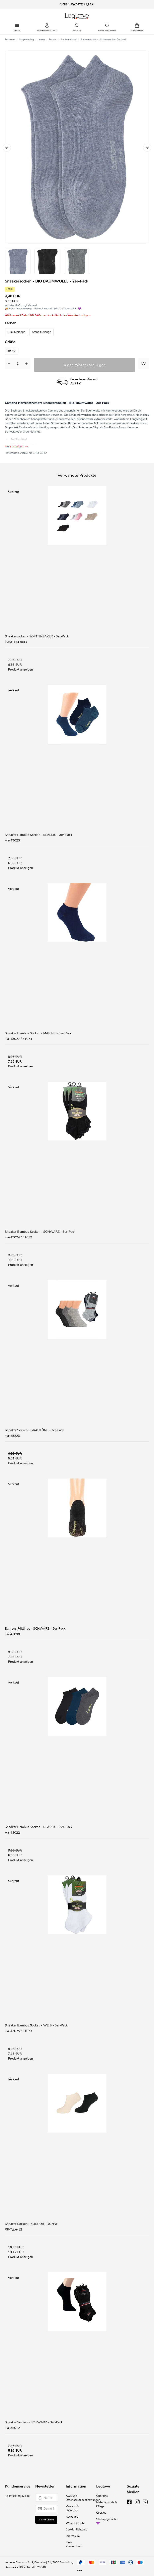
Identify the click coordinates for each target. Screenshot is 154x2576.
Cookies (101, 2513)
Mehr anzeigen (16, 446)
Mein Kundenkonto (74, 2544)
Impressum (73, 2536)
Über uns (102, 2496)
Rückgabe (72, 2517)
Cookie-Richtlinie (76, 2529)
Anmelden (46, 2519)
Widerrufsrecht (75, 2523)
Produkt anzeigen (20, 669)
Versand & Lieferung (72, 2508)
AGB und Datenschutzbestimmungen (83, 2498)
